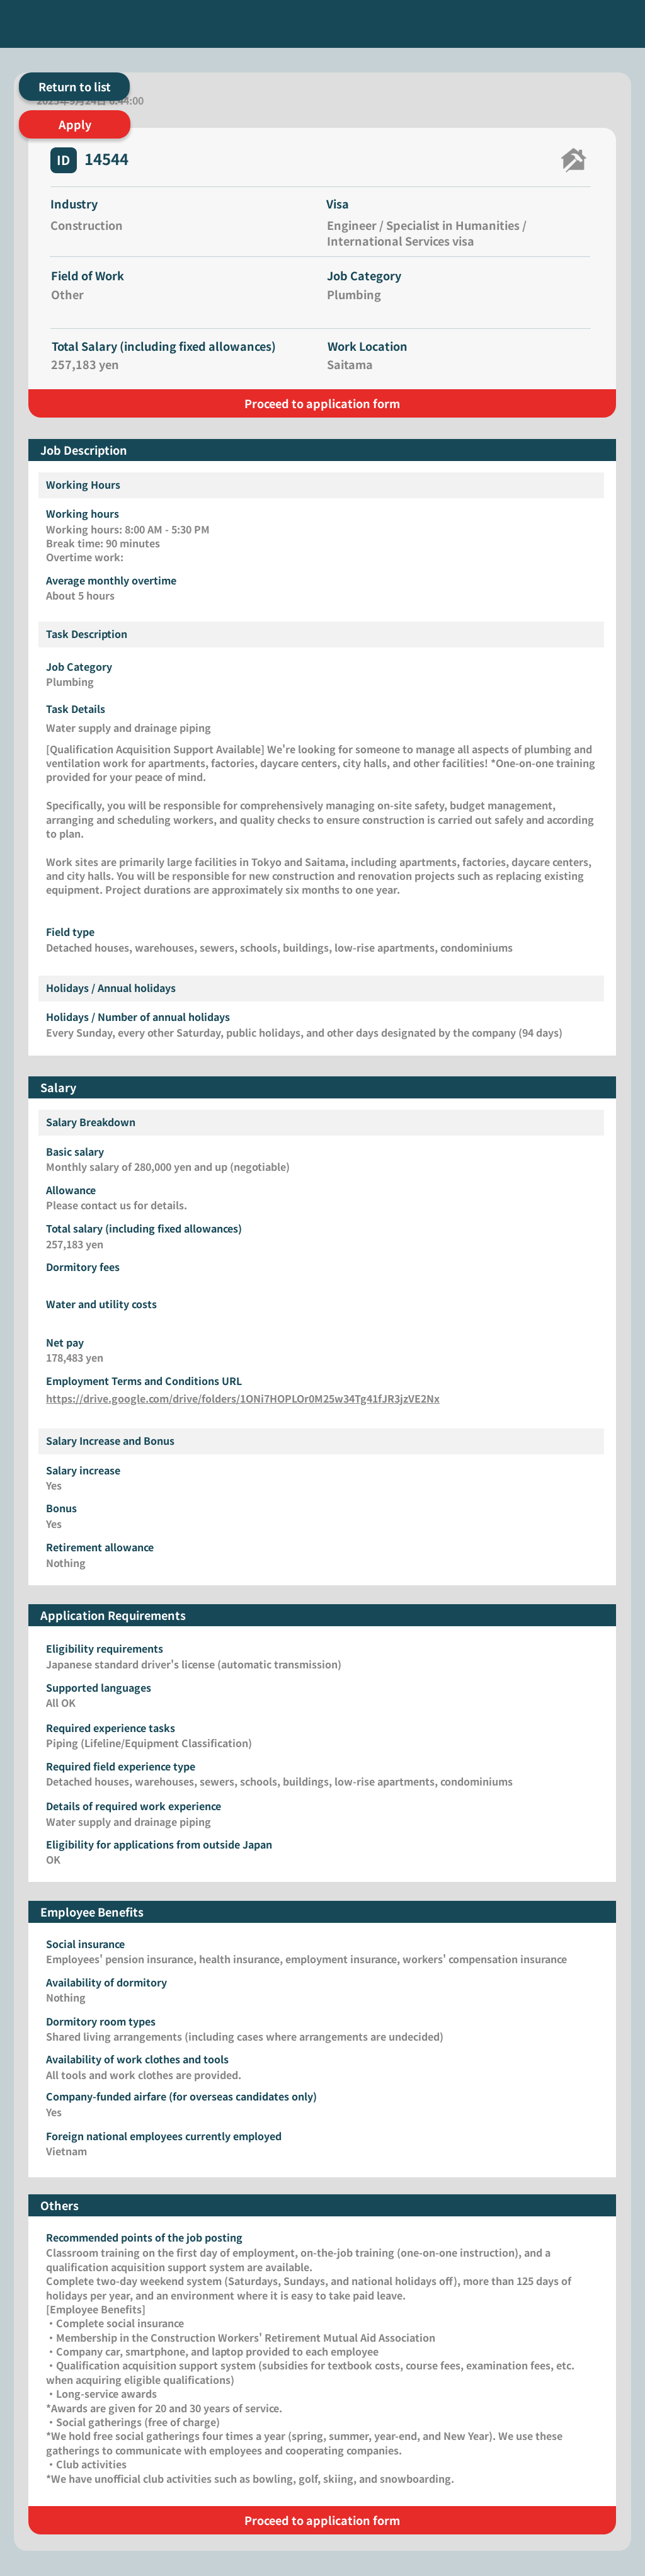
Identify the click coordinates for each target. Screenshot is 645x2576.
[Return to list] (74, 86)
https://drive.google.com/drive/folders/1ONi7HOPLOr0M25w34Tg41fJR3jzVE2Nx (243, 1398)
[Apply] (74, 124)
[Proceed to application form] (322, 403)
